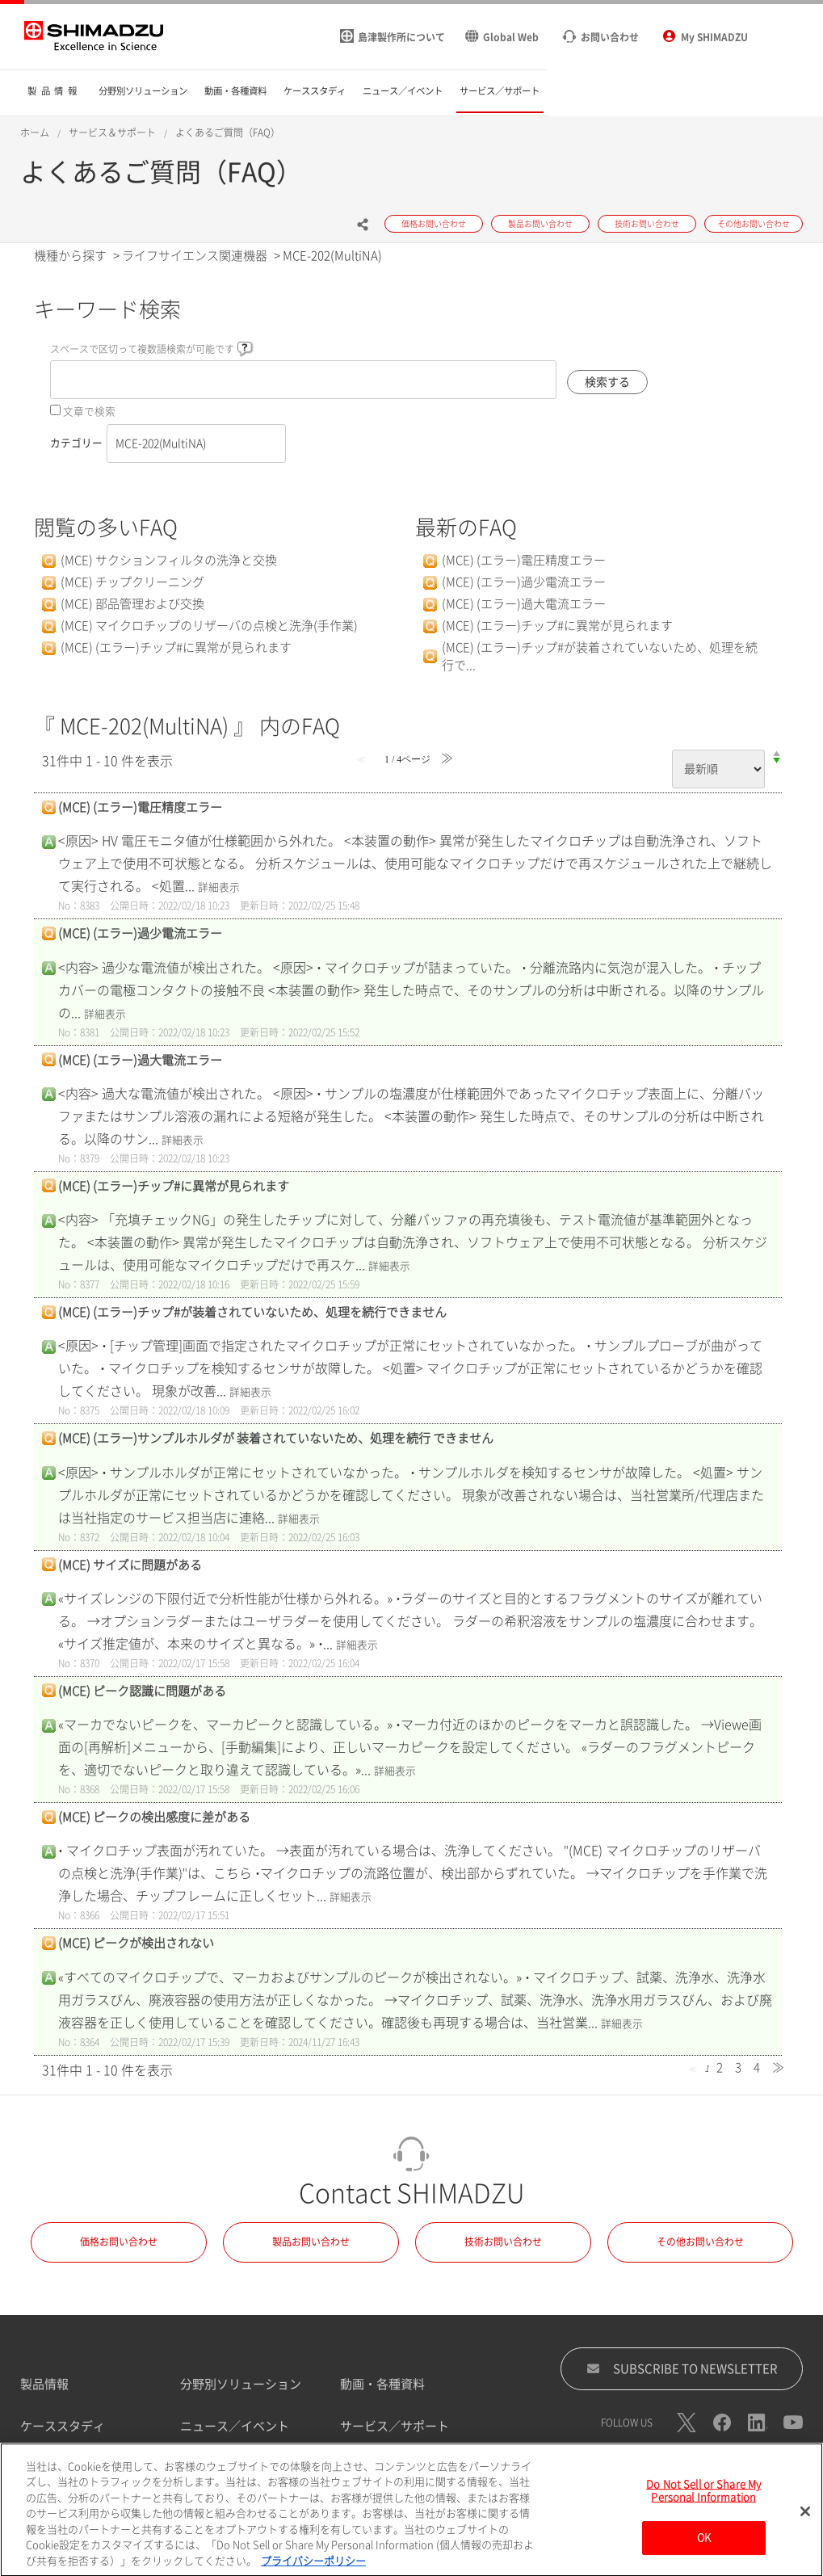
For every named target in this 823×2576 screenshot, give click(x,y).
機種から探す (70, 256)
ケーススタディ (62, 2426)
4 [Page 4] (757, 2067)
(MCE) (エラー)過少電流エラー (524, 582)
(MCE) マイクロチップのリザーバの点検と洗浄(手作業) (209, 626)
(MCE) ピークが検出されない (136, 1943)
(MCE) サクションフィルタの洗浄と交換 (169, 560)
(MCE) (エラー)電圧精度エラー (524, 560)
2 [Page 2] (719, 2067)
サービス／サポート (394, 2426)
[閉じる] (805, 2522)
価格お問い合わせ (118, 2241)
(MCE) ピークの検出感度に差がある (154, 1817)
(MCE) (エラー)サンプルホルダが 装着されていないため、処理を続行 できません (275, 1438)
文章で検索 (89, 411)
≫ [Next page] (778, 2067)
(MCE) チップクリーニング (132, 582)
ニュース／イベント (234, 2426)
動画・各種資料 (382, 2384)
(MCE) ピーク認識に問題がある (142, 1691)
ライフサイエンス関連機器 (194, 256)
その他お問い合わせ (700, 2241)
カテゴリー (76, 443)
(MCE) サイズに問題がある (130, 1565)
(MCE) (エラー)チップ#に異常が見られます (176, 647)
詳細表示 (219, 887)
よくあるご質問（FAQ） (227, 132)
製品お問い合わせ (311, 2241)
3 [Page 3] (738, 2067)
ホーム (34, 132)
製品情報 (44, 2384)
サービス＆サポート (112, 132)
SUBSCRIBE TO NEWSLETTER (682, 2368)
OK (704, 2548)
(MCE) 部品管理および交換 (132, 604)
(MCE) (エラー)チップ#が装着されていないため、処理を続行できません (252, 1312)
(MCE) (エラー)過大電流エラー (524, 604)
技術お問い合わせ (503, 2241)
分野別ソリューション (240, 2384)
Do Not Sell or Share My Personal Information (703, 2501)
